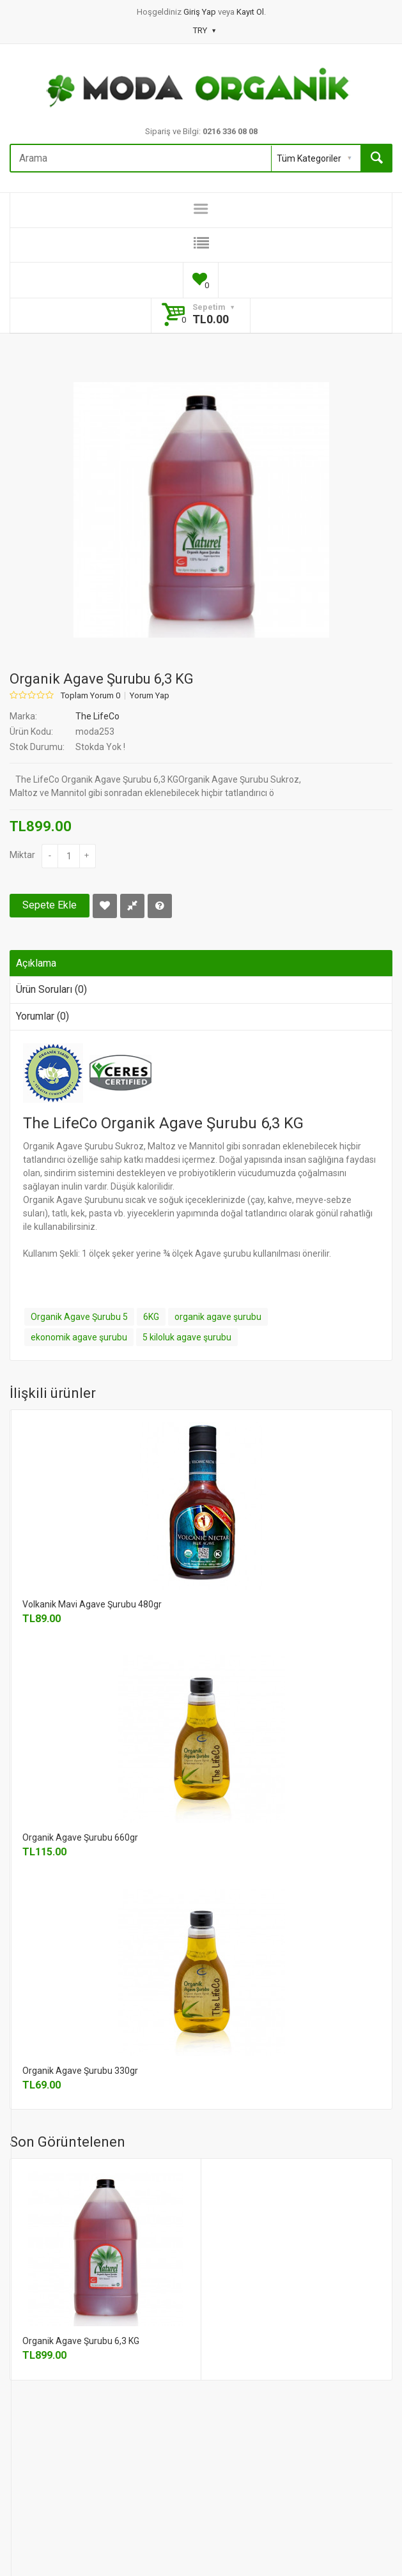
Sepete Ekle (49, 905)
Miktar (22, 855)
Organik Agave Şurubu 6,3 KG (80, 2341)
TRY (204, 30)
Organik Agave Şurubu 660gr (80, 1837)
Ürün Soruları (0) (51, 989)
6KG (151, 1317)
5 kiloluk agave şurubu (187, 1337)
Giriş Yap (200, 12)
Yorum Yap (149, 696)
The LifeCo (97, 716)
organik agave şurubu (217, 1317)
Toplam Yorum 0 (90, 696)
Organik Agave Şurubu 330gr (80, 2071)
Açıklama (36, 963)
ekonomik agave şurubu (79, 1337)
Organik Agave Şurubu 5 (79, 1317)
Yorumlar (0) (42, 1016)
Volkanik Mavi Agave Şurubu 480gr (92, 1604)
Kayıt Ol (250, 12)
